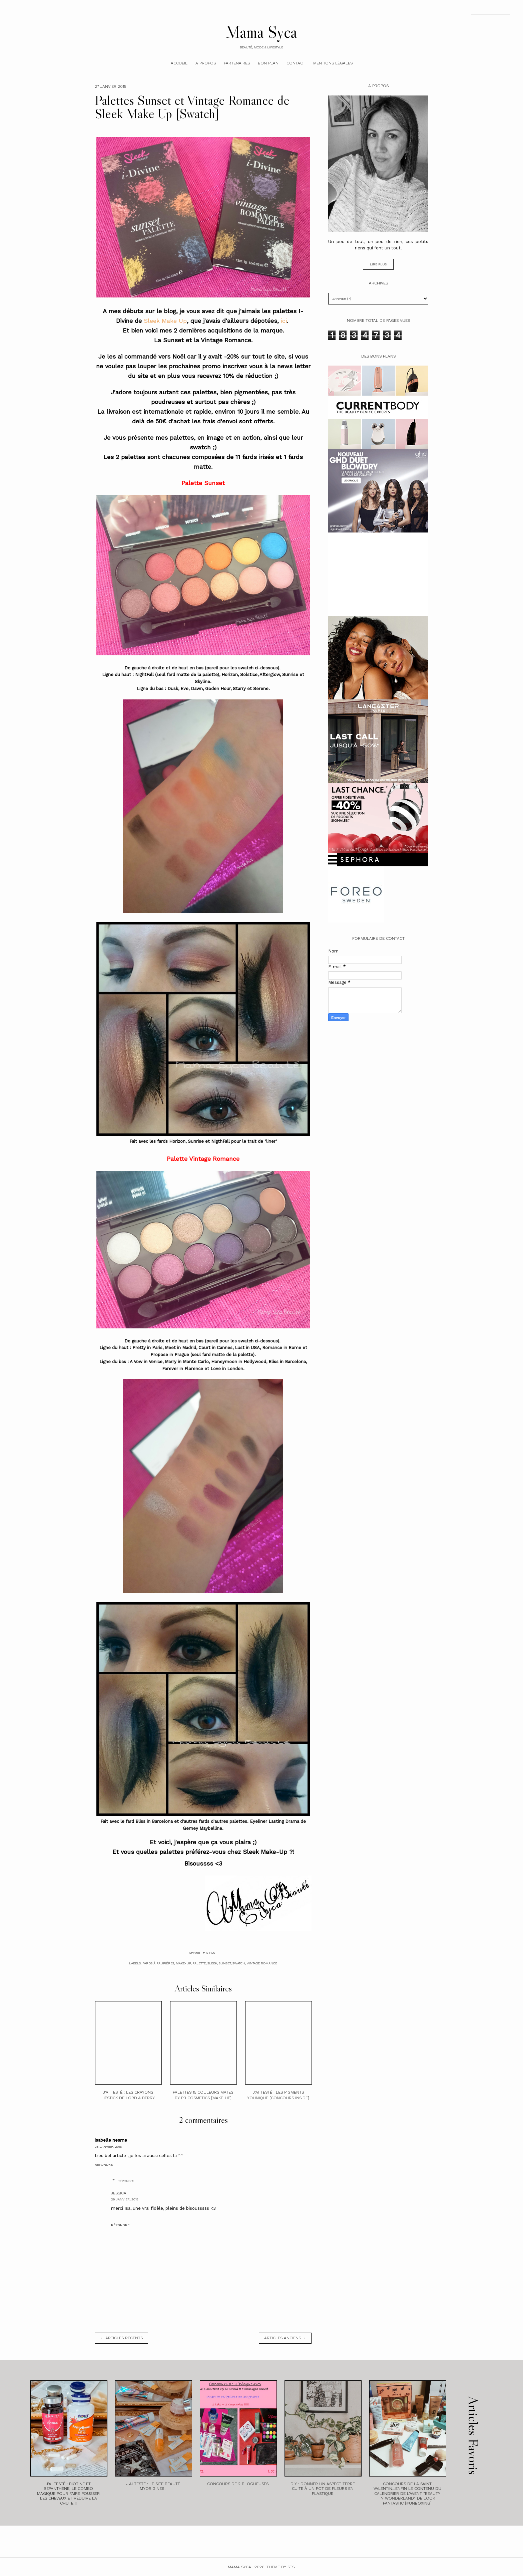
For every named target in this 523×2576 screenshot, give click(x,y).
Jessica (118, 2193)
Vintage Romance (262, 1963)
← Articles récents (121, 2338)
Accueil (179, 63)
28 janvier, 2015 (108, 2146)
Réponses (125, 2181)
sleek (212, 1963)
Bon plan (268, 63)
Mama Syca (261, 31)
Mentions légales (333, 63)
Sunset (225, 1963)
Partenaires (237, 63)
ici (284, 320)
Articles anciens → (285, 2338)
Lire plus (378, 264)
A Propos (205, 63)
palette (199, 1963)
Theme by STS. (281, 2567)
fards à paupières (158, 1963)
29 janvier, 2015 (124, 2199)
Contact (296, 63)
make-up (183, 1963)
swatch (238, 1963)
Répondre (104, 2164)
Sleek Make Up (165, 320)
